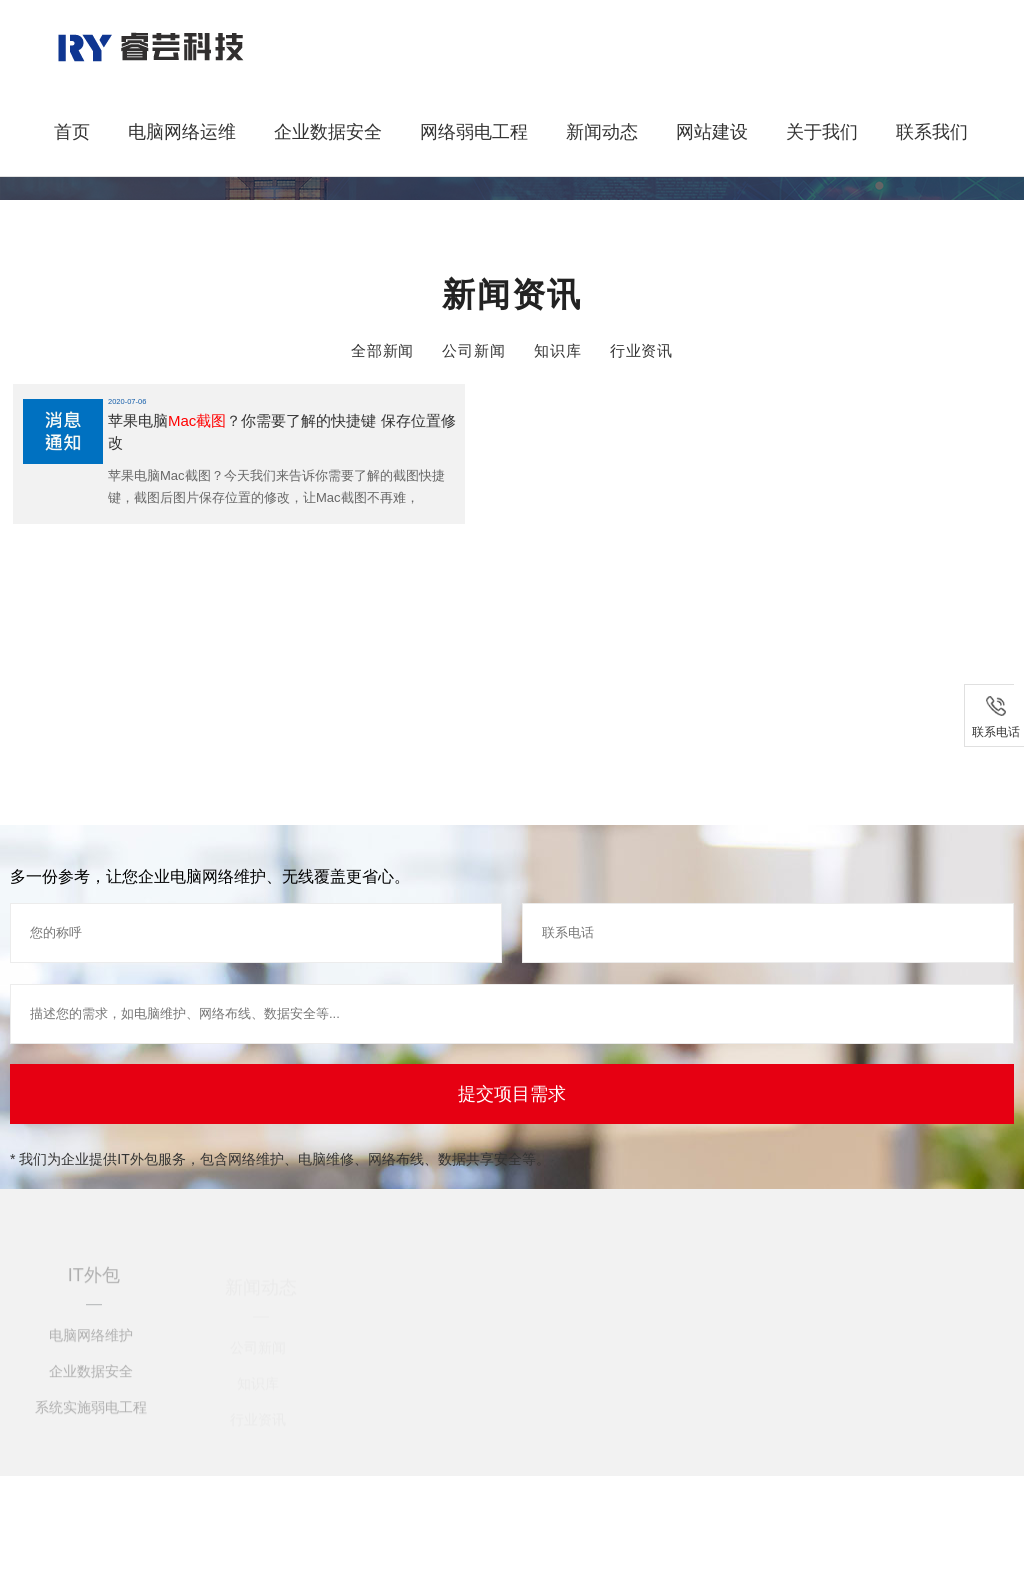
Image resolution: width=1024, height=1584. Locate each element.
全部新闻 (383, 350)
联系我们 (932, 132)
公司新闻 (474, 350)
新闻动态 (602, 132)
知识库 (558, 350)
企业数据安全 (328, 132)
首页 (72, 132)
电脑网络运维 (182, 132)
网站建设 (712, 132)
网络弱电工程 (474, 132)
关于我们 (822, 132)
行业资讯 (642, 350)
